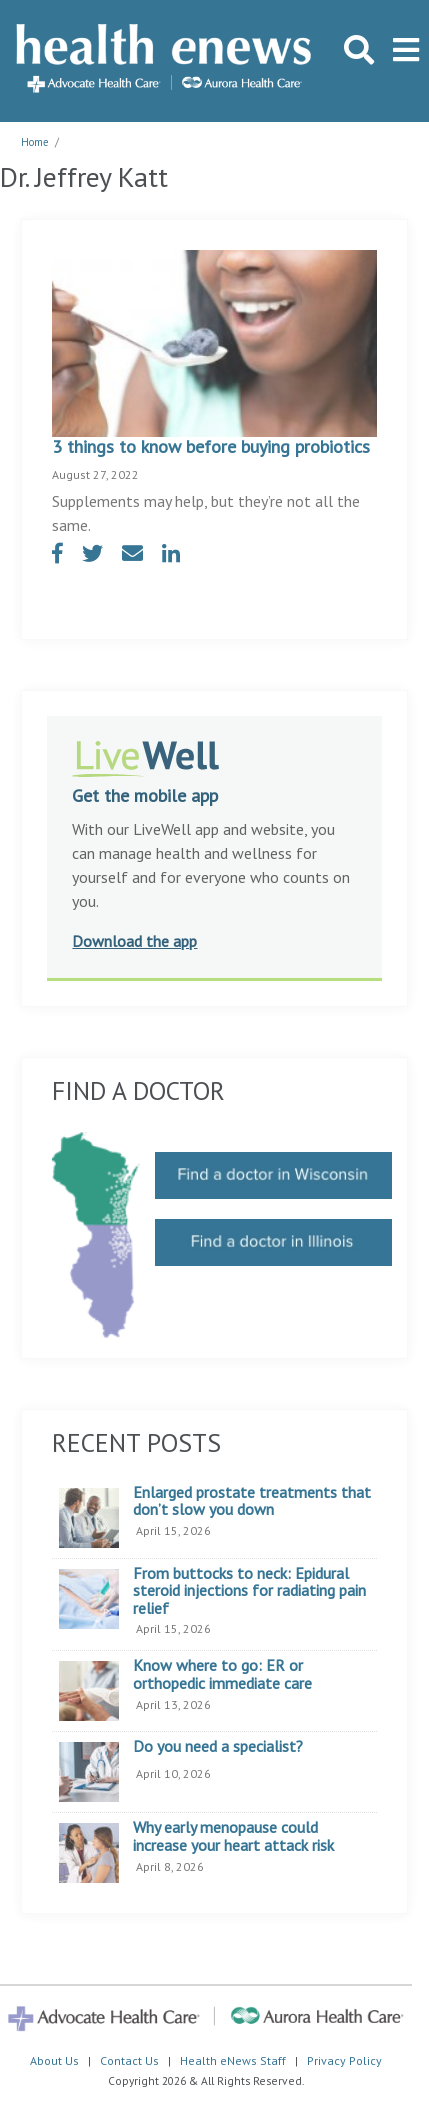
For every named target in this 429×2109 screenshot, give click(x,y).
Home (35, 142)
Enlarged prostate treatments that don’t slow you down (252, 1501)
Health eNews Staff (233, 2060)
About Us (54, 2060)
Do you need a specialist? (218, 1747)
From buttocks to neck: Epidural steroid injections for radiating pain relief (249, 1591)
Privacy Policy (344, 2060)
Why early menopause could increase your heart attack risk (233, 1836)
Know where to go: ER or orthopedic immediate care (222, 1674)
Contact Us (129, 2060)
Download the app (134, 941)
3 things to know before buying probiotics (211, 446)
